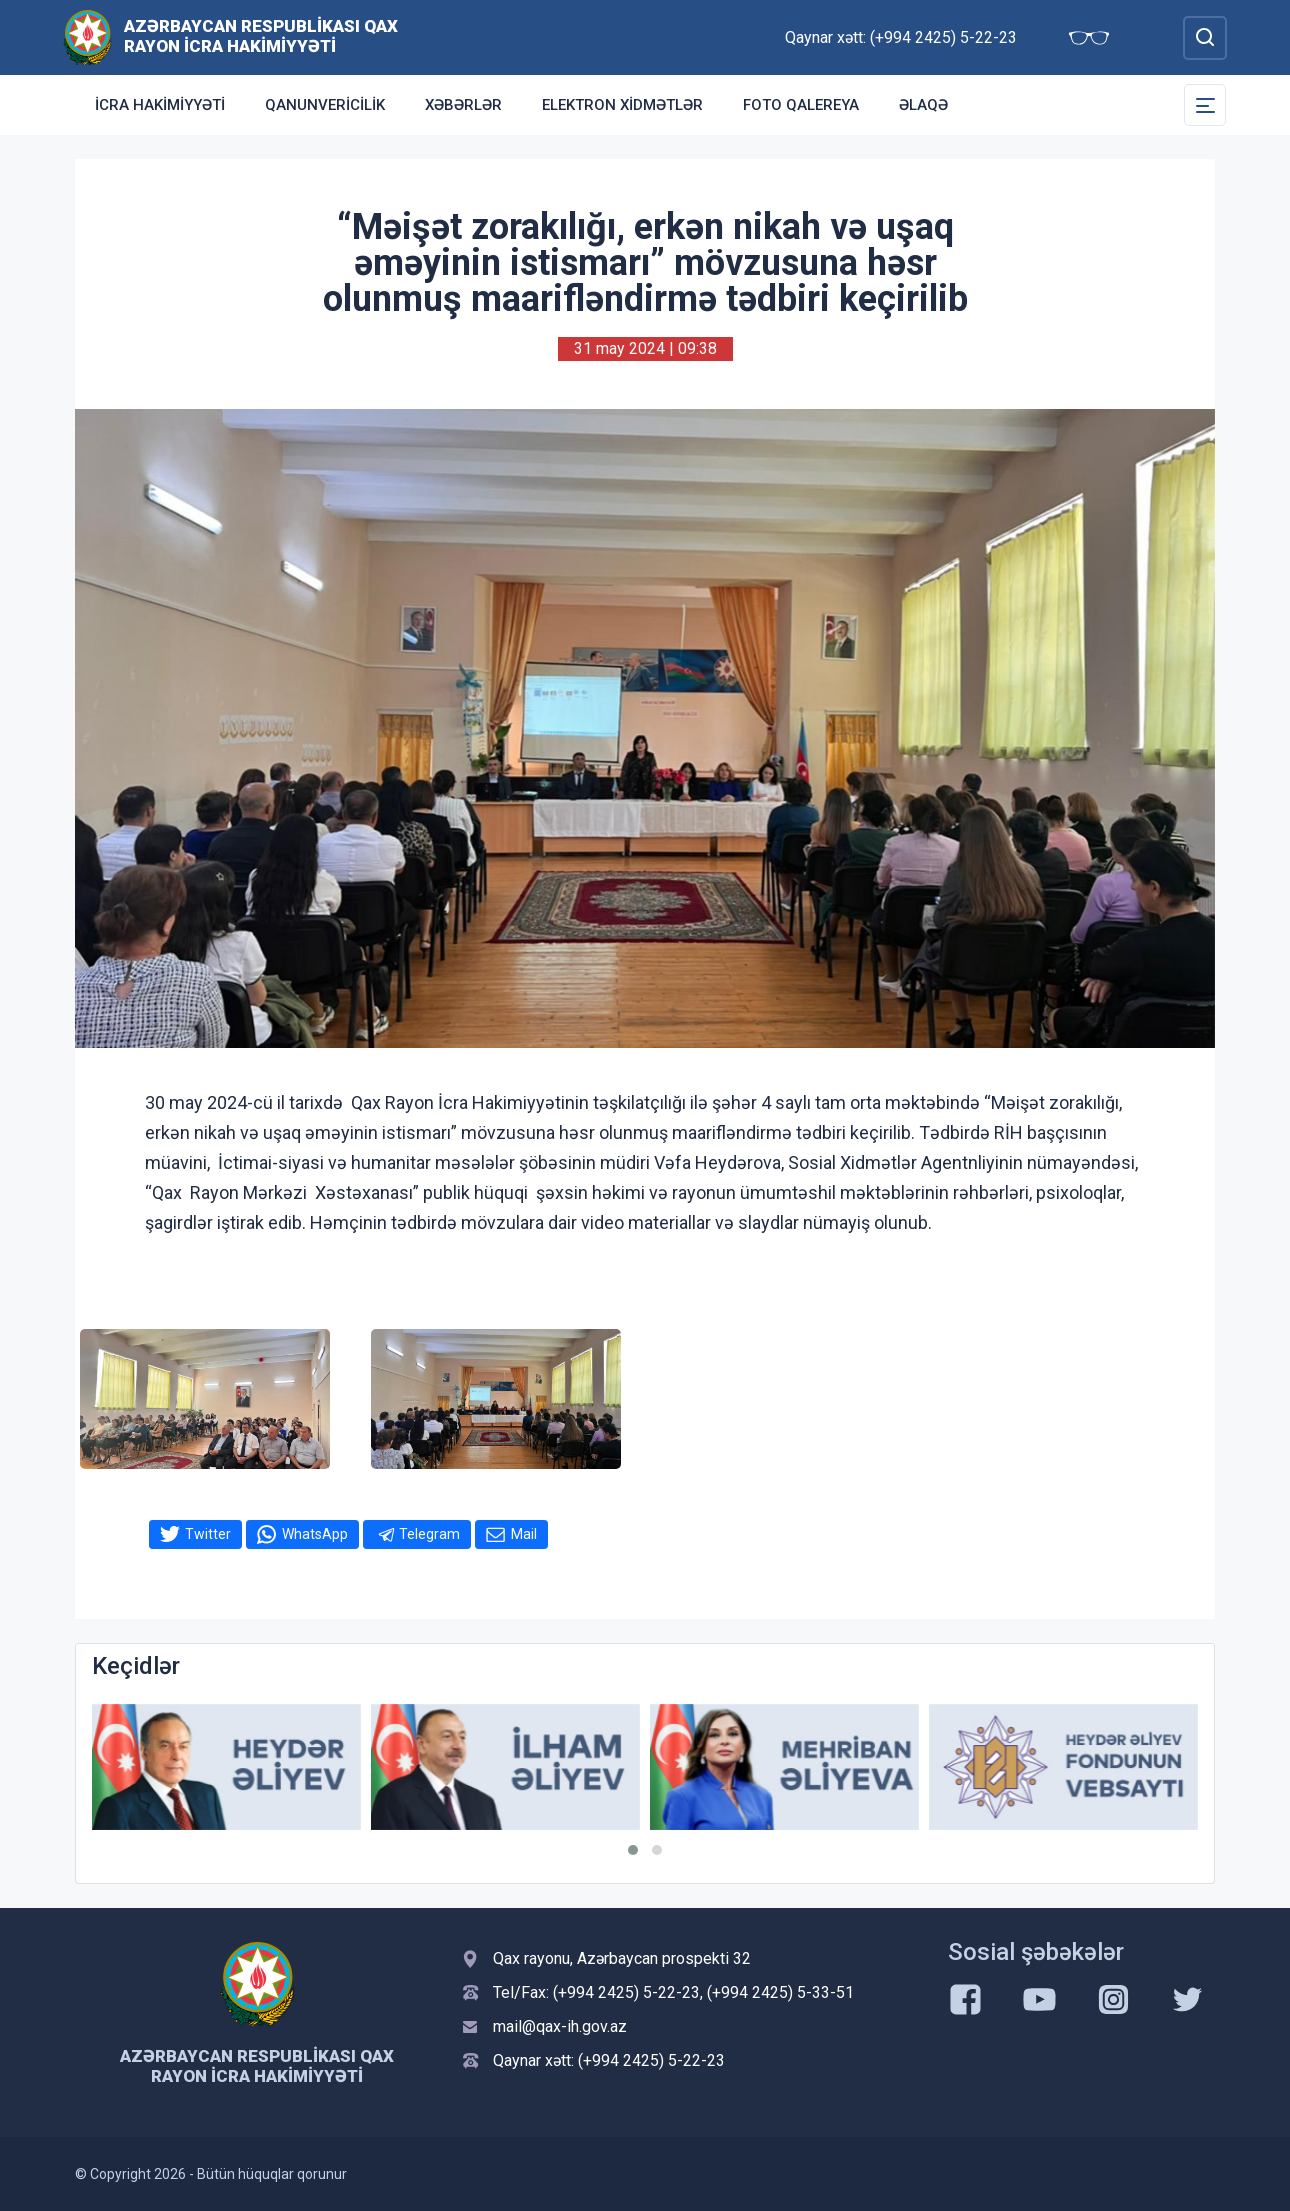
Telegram (429, 1534)
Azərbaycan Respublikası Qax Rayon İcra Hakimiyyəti (261, 36)
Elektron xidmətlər (622, 105)
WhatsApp (315, 1534)
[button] (633, 1850)
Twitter (208, 1534)
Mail (524, 1534)
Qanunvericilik (325, 105)
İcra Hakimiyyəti (160, 105)
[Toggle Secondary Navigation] (1205, 105)
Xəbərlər (463, 105)
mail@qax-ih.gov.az (560, 2026)
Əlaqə (923, 105)
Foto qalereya (801, 105)
